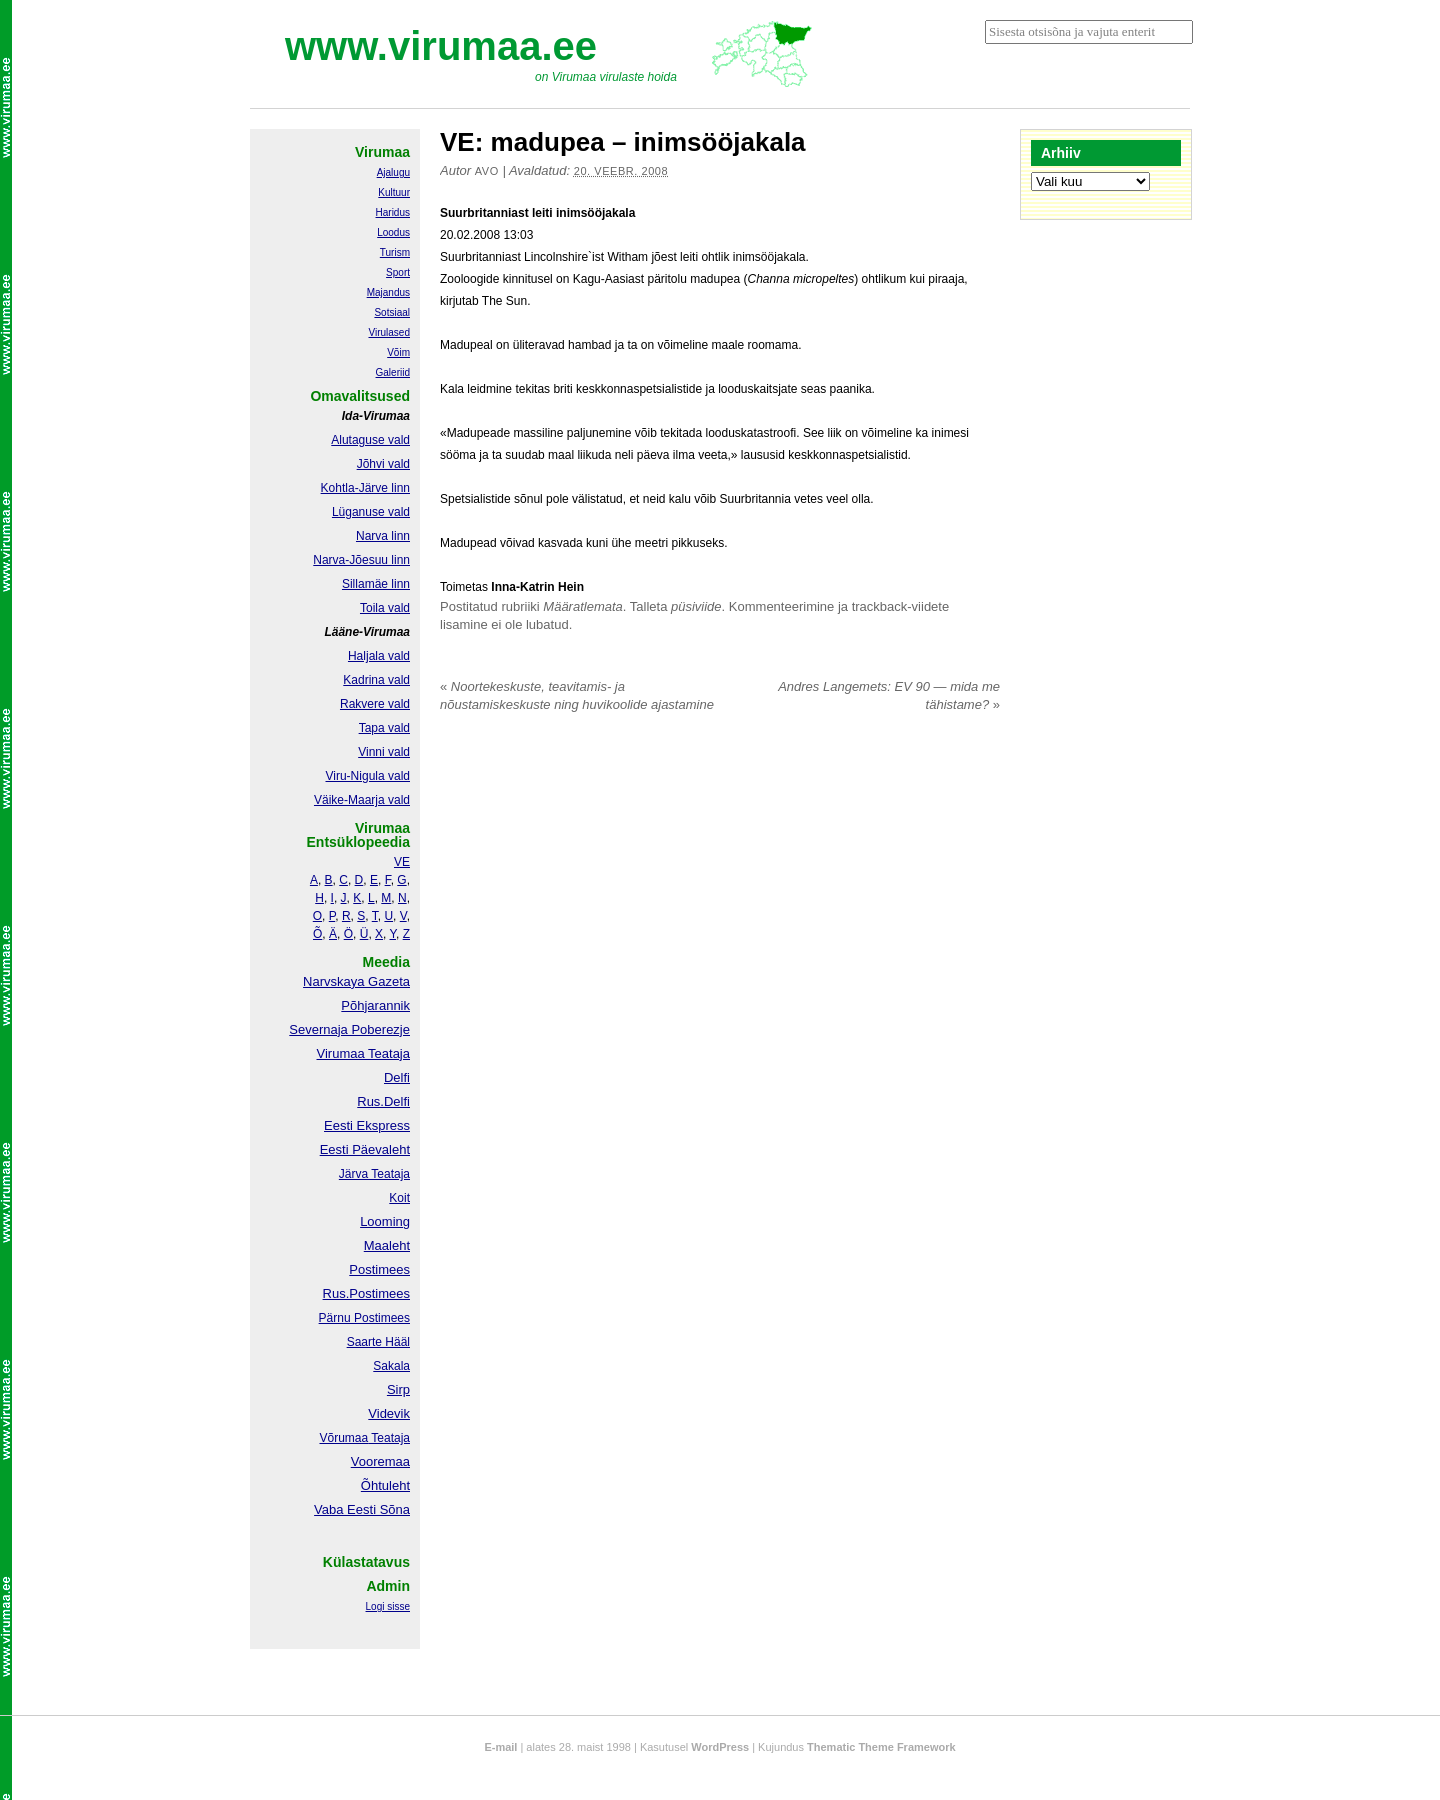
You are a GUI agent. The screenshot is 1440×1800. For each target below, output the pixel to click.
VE (402, 862)
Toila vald (385, 608)
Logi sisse (388, 1606)
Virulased (389, 332)
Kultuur (394, 192)
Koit (399, 1198)
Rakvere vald (375, 704)
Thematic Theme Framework (881, 1747)
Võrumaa (343, 1438)
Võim (398, 352)
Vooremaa (380, 1461)
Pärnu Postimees (364, 1318)
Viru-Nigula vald (368, 776)
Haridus (393, 212)
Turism (395, 252)
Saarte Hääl (378, 1342)
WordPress (720, 1747)
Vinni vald (384, 752)
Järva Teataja (374, 1174)
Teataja (389, 1438)
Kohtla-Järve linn (365, 488)
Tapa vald (384, 728)
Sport (398, 272)
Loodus (393, 232)
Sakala (391, 1366)
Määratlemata (582, 606)
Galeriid (393, 372)
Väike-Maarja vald (362, 800)
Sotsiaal (392, 312)
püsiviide (696, 606)
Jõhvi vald (383, 464)
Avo (487, 171)
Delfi (397, 1077)
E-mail (500, 1747)
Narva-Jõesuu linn (361, 560)
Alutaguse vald (370, 440)
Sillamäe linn (376, 584)
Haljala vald (379, 656)
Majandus (388, 292)
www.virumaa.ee (441, 46)
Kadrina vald (376, 680)
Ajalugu (393, 172)
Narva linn (383, 536)
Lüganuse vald (371, 512)
